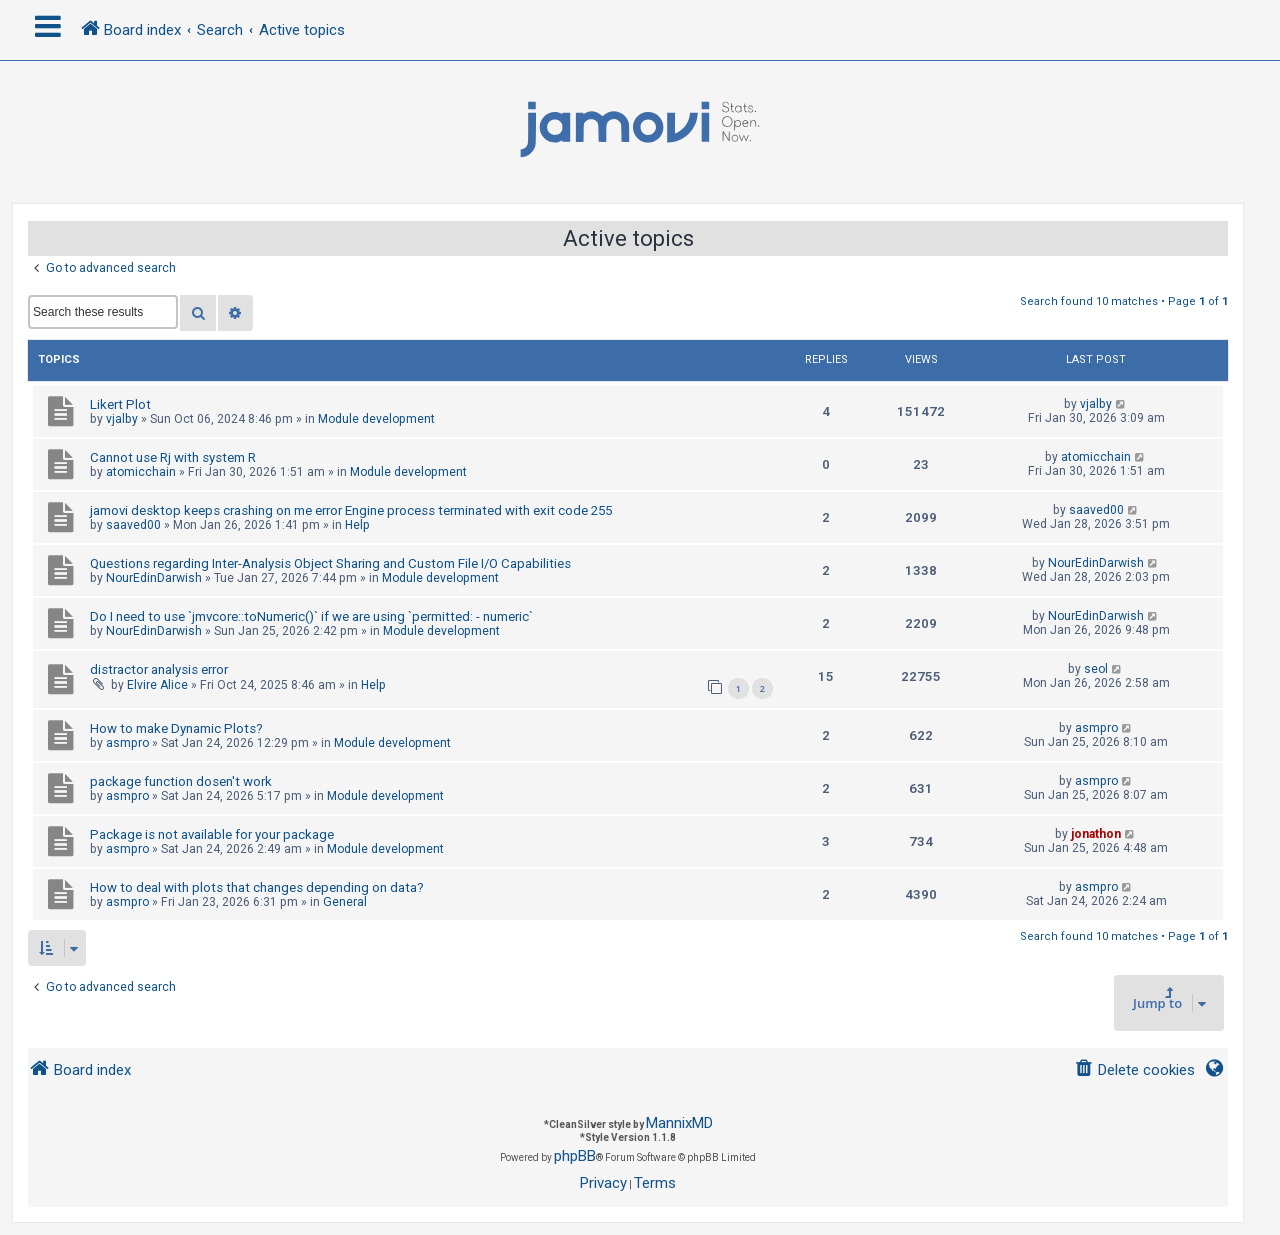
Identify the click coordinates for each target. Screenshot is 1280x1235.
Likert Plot (120, 404)
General (345, 902)
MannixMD (679, 1123)
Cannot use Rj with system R (173, 457)
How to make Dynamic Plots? (176, 728)
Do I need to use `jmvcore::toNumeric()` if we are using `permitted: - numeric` (311, 616)
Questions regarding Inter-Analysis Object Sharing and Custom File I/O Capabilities (330, 563)
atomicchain (141, 472)
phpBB (575, 1156)
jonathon (1096, 834)
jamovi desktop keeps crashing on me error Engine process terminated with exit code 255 (351, 510)
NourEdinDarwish (154, 578)
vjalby (122, 419)
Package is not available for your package (212, 834)
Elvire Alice (157, 685)
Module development (376, 419)
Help (357, 525)
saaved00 (133, 525)
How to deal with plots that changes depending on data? (257, 887)
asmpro (127, 743)
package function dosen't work (181, 781)
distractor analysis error (159, 669)
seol (1096, 669)
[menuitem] (1134, 1070)
